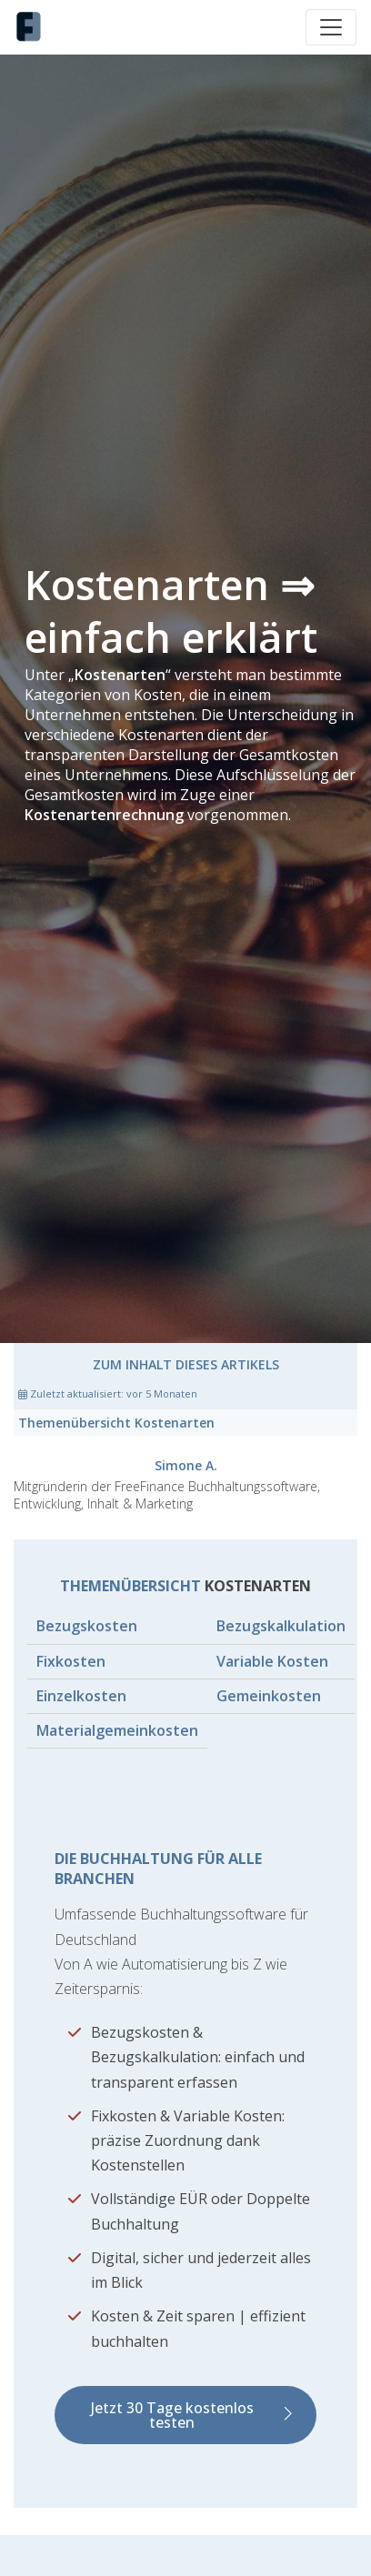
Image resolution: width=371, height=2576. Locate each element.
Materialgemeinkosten (117, 1730)
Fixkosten (70, 1661)
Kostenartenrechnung (104, 815)
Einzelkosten (81, 1696)
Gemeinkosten (268, 1696)
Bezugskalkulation (281, 1626)
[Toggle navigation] (331, 27)
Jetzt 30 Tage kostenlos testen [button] (172, 2415)
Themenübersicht (116, 1422)
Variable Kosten (272, 1661)
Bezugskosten (86, 1626)
